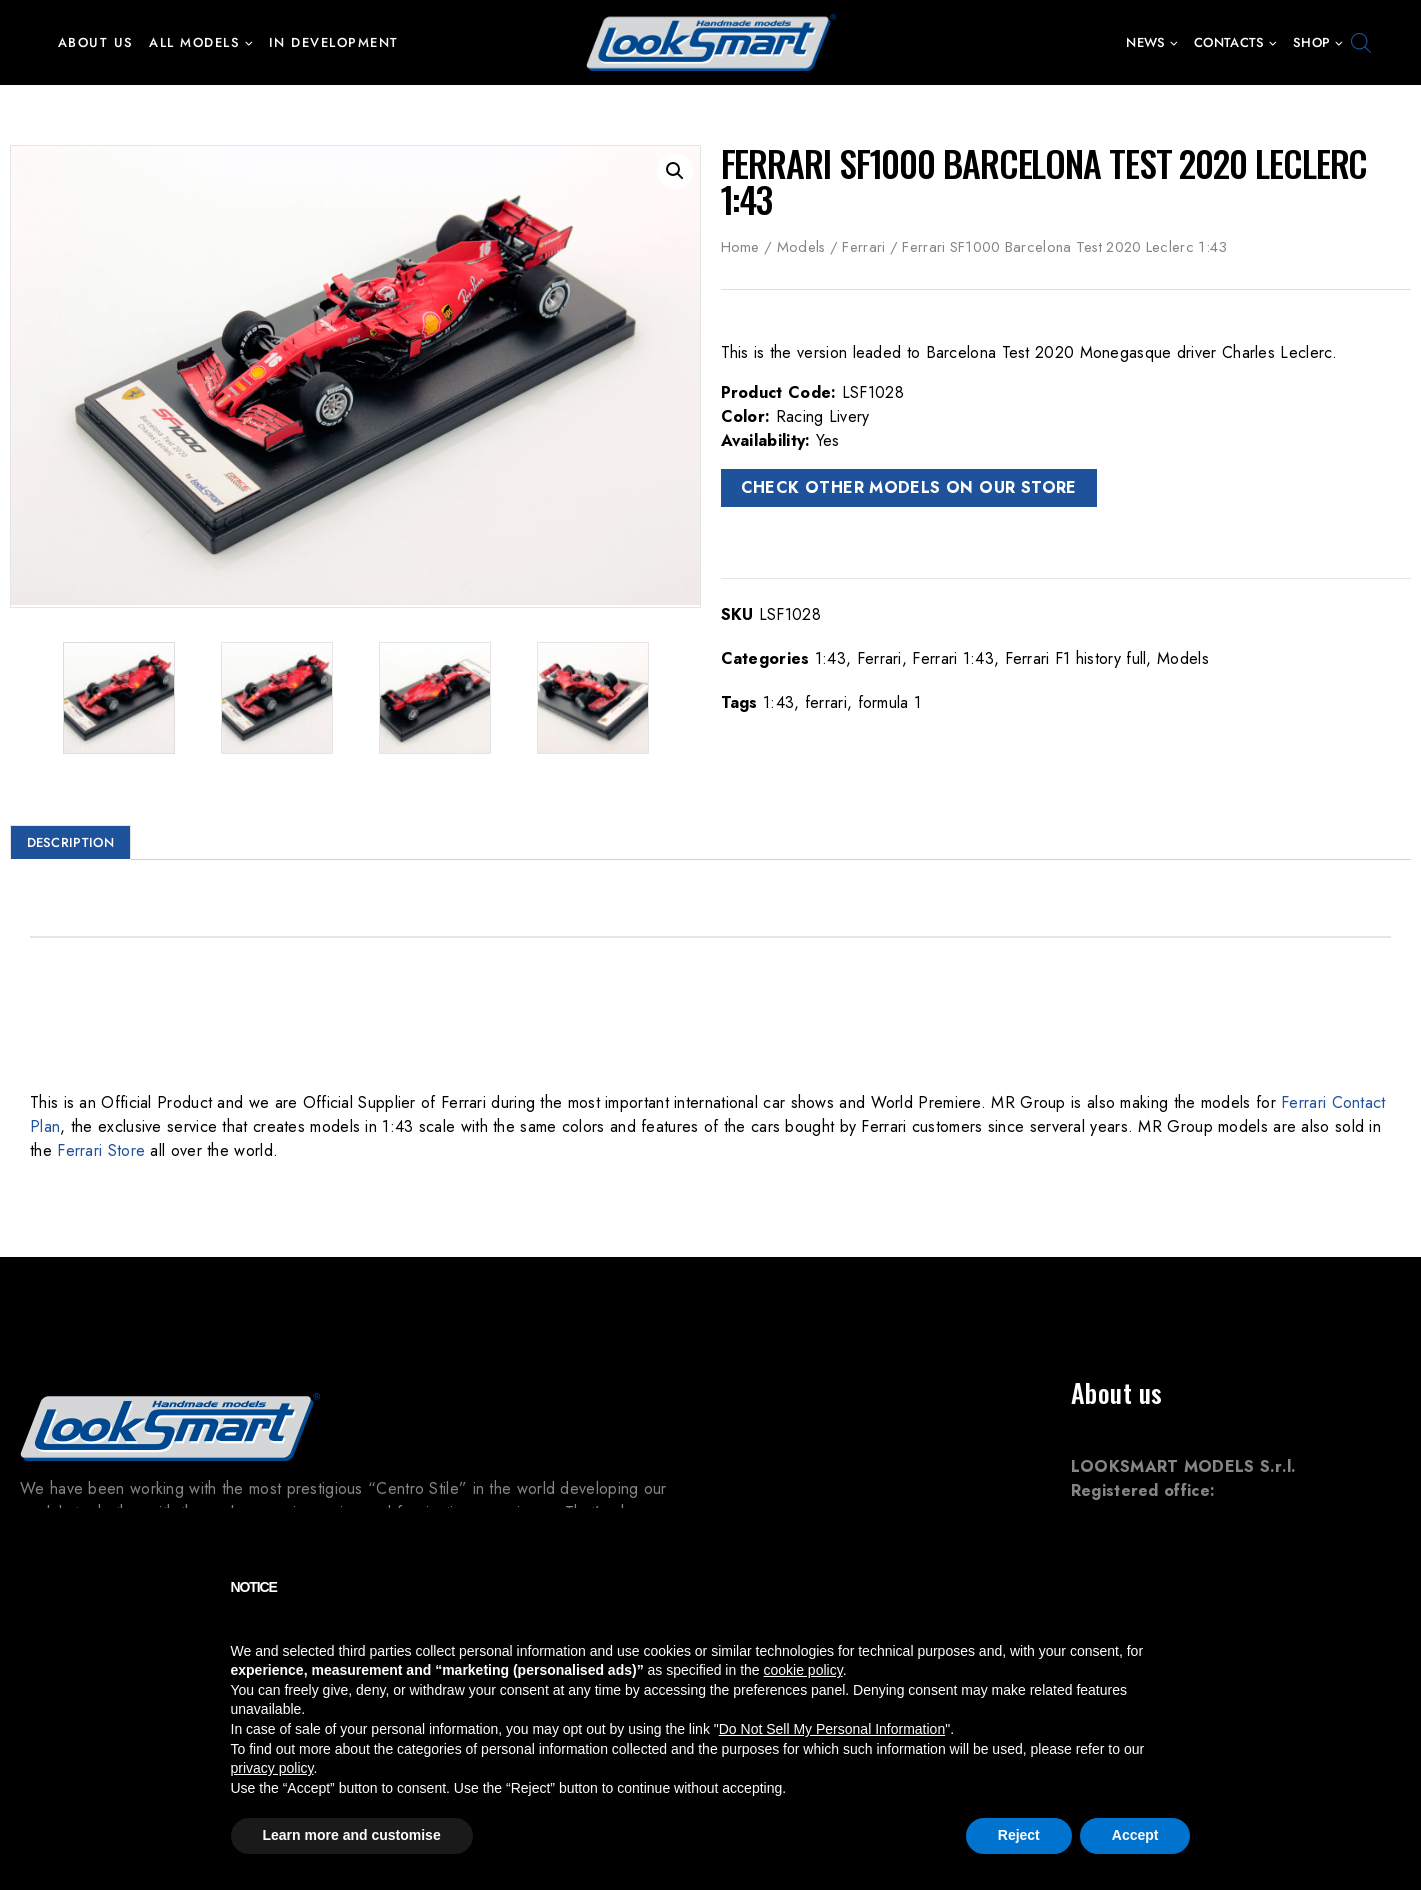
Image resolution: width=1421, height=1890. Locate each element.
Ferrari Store (101, 1147)
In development (334, 42)
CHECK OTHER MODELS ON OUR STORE (909, 487)
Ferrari (863, 247)
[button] (248, 42)
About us (96, 42)
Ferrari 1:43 (953, 658)
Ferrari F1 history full (1076, 658)
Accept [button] (1135, 1835)
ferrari (826, 702)
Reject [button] (1019, 1835)
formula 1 (890, 702)
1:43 (830, 658)
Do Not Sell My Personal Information (832, 1729)
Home (740, 247)
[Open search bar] (1361, 43)
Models (801, 247)
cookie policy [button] (803, 1670)
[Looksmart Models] (711, 42)
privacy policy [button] (272, 1768)
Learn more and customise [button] (352, 1835)
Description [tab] (70, 838)
